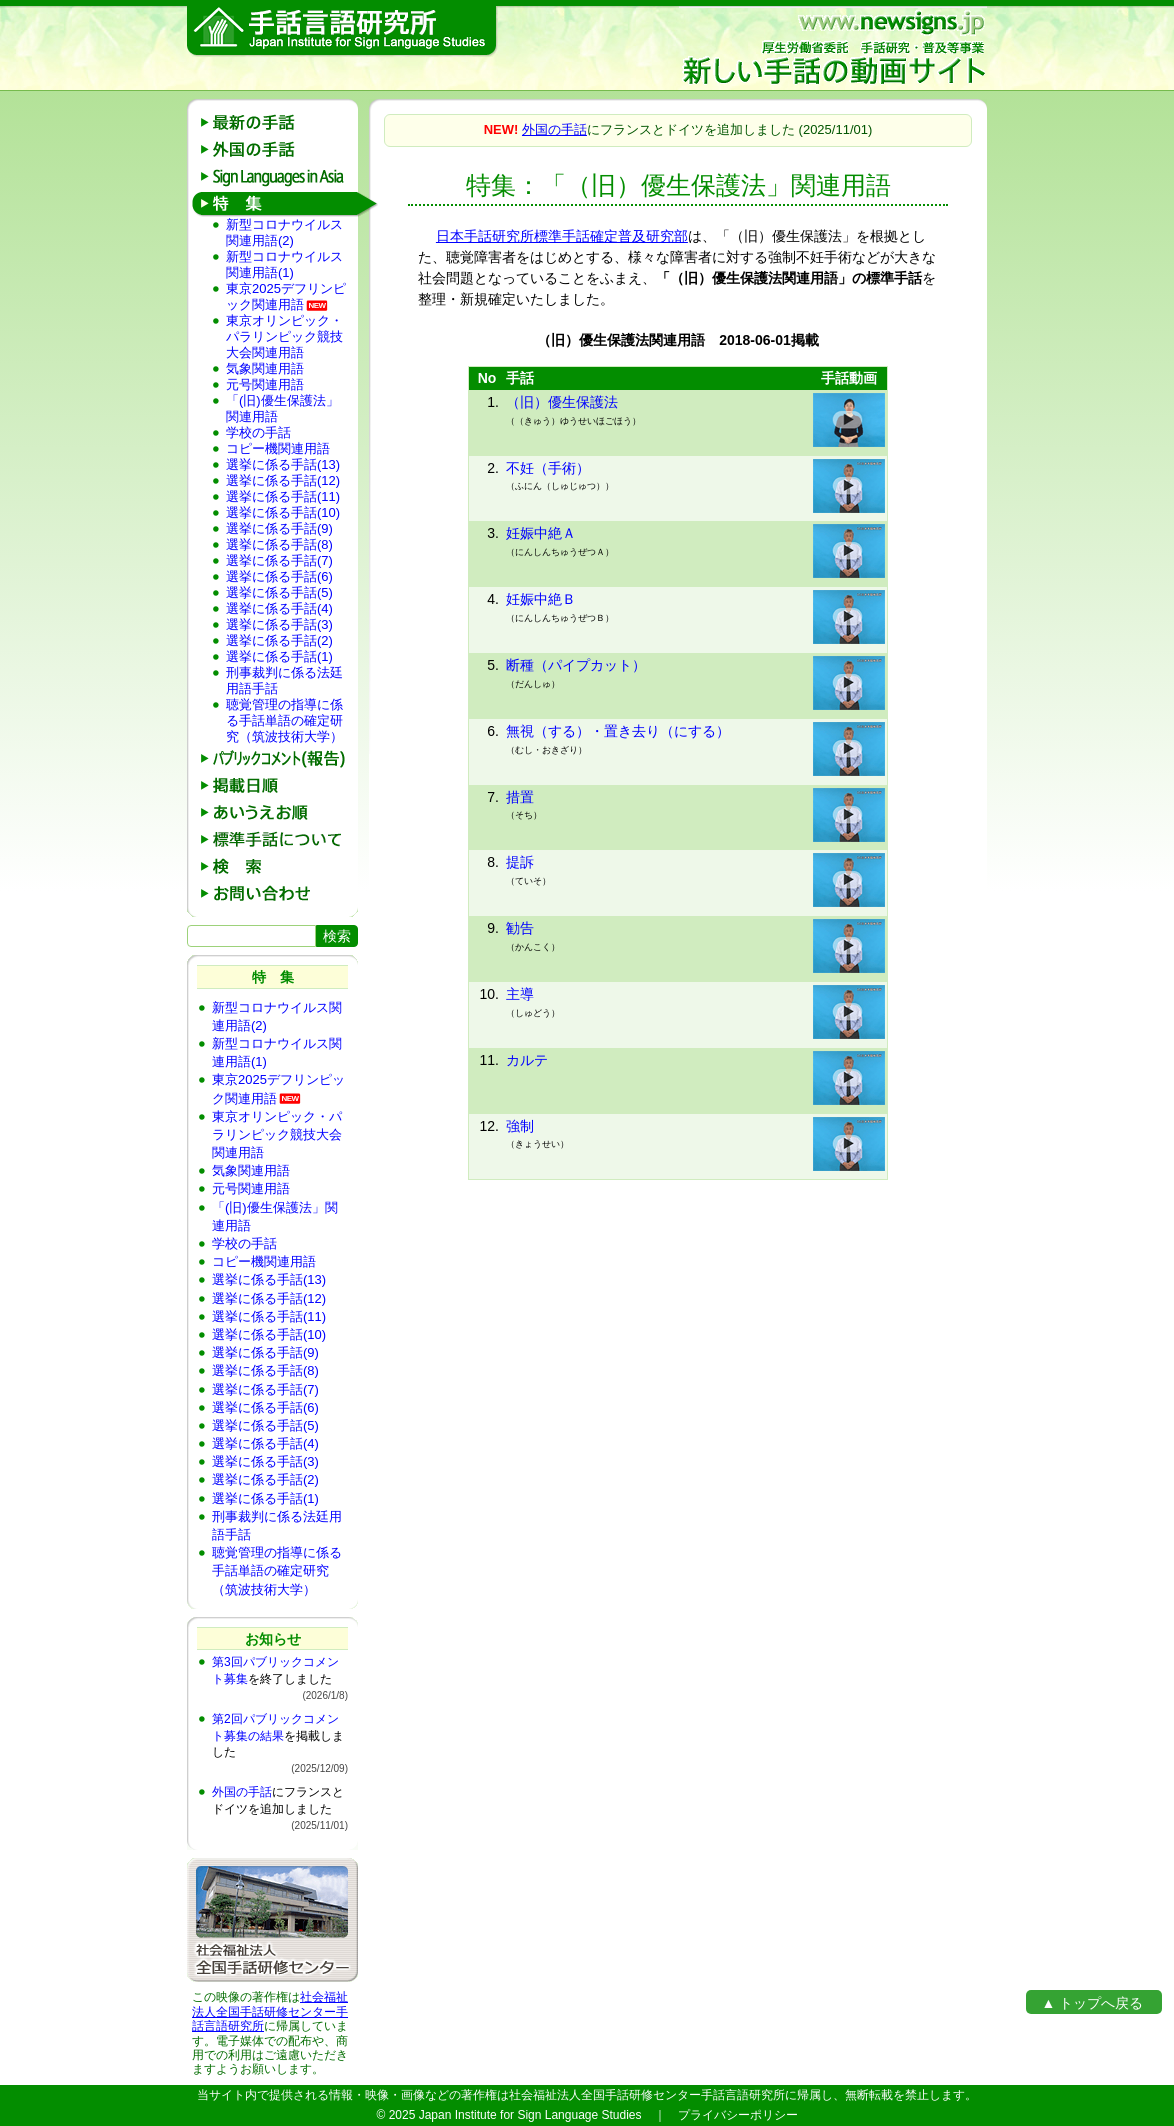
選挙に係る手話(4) (279, 608)
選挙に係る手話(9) (279, 528)
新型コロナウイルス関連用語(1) (284, 264)
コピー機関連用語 (278, 448)
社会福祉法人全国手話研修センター (270, 2004)
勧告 (520, 928)
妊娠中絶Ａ (541, 533)
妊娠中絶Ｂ (541, 599)
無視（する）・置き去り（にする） (618, 731)
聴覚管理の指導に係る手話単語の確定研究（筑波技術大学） (284, 720)
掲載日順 (279, 785)
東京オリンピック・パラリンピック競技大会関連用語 (284, 336)
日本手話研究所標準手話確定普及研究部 (562, 236)
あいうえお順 (279, 812)
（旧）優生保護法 (562, 402)
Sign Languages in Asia (279, 176)
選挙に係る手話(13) (283, 464)
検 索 (279, 866)
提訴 (520, 862)
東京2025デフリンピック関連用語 (286, 296)
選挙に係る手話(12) (283, 480)
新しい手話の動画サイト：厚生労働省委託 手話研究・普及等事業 (833, 48)
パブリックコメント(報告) (279, 758)
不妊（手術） (548, 468)
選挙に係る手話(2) (279, 640)
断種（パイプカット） (576, 665)
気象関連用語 (265, 368)
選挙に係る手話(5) (279, 592)
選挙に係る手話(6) (279, 576)
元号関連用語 (265, 384)
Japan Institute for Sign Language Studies (530, 2115)
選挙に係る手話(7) (279, 560)
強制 (520, 1126)
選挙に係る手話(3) (279, 624)
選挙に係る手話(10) (283, 512)
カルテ (527, 1060)
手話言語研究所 (342, 31)
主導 (520, 994)
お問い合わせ (279, 893)
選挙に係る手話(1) (279, 656)
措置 (520, 797)
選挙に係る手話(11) (283, 496)
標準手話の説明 (279, 839)
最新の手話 (279, 122)
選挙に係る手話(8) (279, 544)
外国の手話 (279, 149)
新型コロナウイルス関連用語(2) (284, 232)
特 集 (279, 203)
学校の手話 (258, 432)
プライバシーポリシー (738, 2115)
